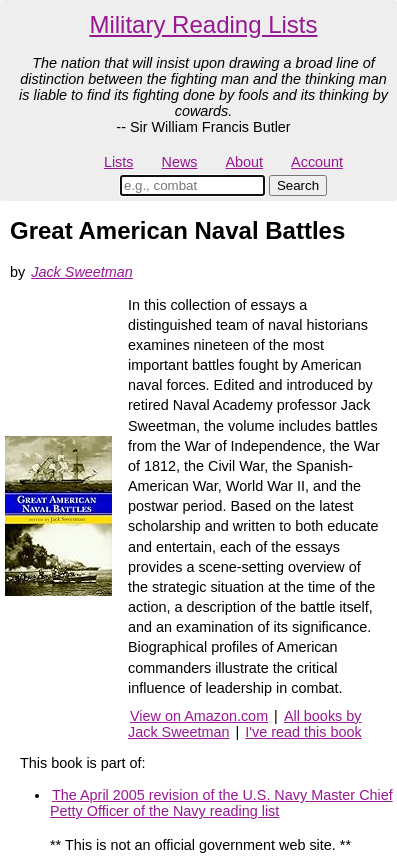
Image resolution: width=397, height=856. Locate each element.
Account (317, 162)
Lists (119, 162)
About (244, 162)
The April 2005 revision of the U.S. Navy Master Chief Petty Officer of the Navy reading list (221, 803)
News (180, 162)
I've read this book (303, 732)
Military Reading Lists (203, 24)
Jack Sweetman (82, 272)
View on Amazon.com (199, 716)
